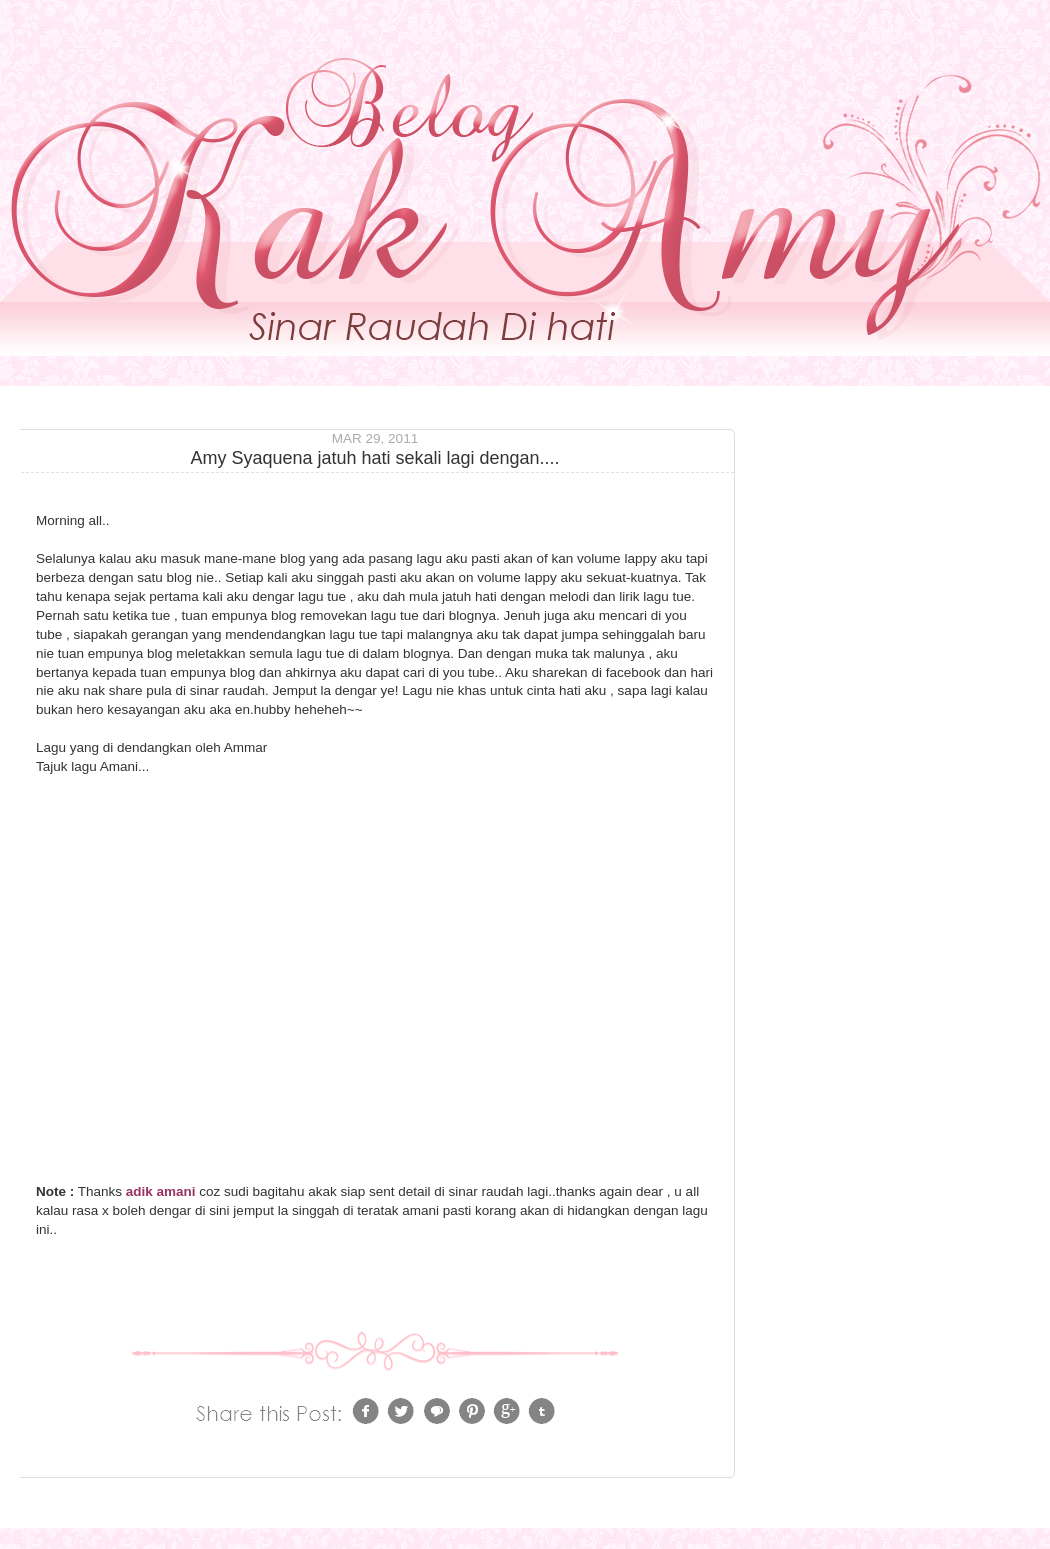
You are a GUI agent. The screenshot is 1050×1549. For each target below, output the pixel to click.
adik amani (161, 1191)
